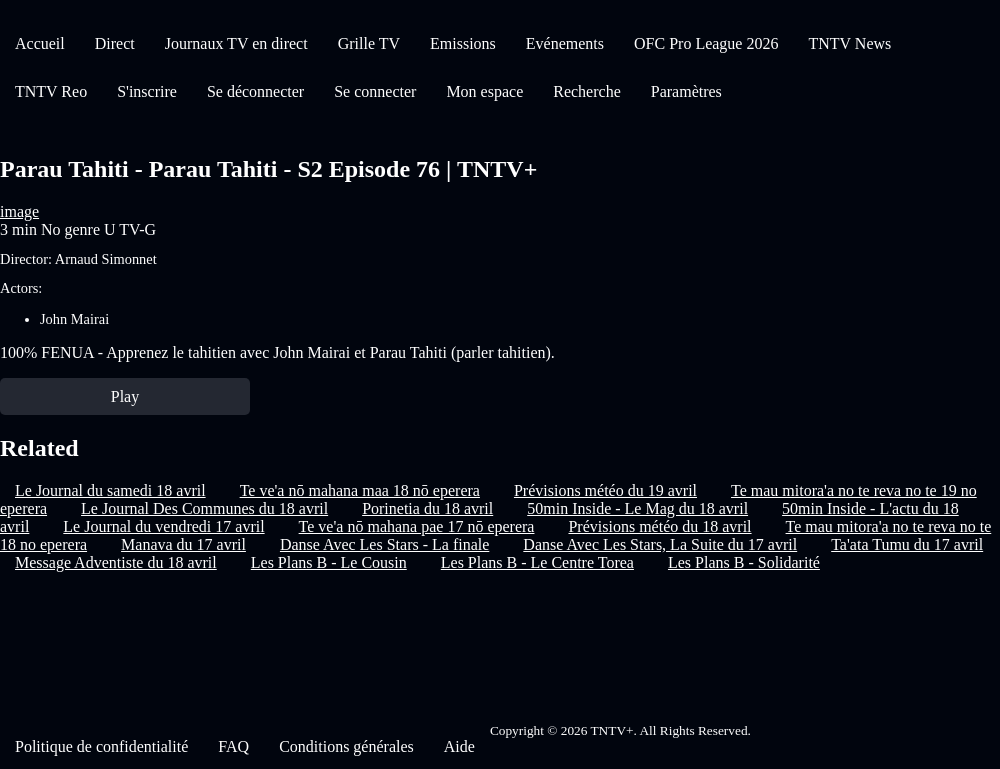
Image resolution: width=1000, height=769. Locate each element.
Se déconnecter (255, 91)
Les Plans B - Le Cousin (329, 562)
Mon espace (484, 91)
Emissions (463, 43)
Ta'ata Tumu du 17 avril (907, 544)
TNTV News (849, 43)
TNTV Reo (51, 91)
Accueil (40, 43)
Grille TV (369, 43)
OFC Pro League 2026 (706, 43)
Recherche (587, 91)
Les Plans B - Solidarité (744, 562)
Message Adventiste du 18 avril (116, 562)
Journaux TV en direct (236, 43)
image (19, 211)
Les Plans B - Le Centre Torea (537, 562)
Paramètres (686, 91)
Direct (115, 43)
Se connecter (375, 91)
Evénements (565, 43)
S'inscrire (147, 91)
